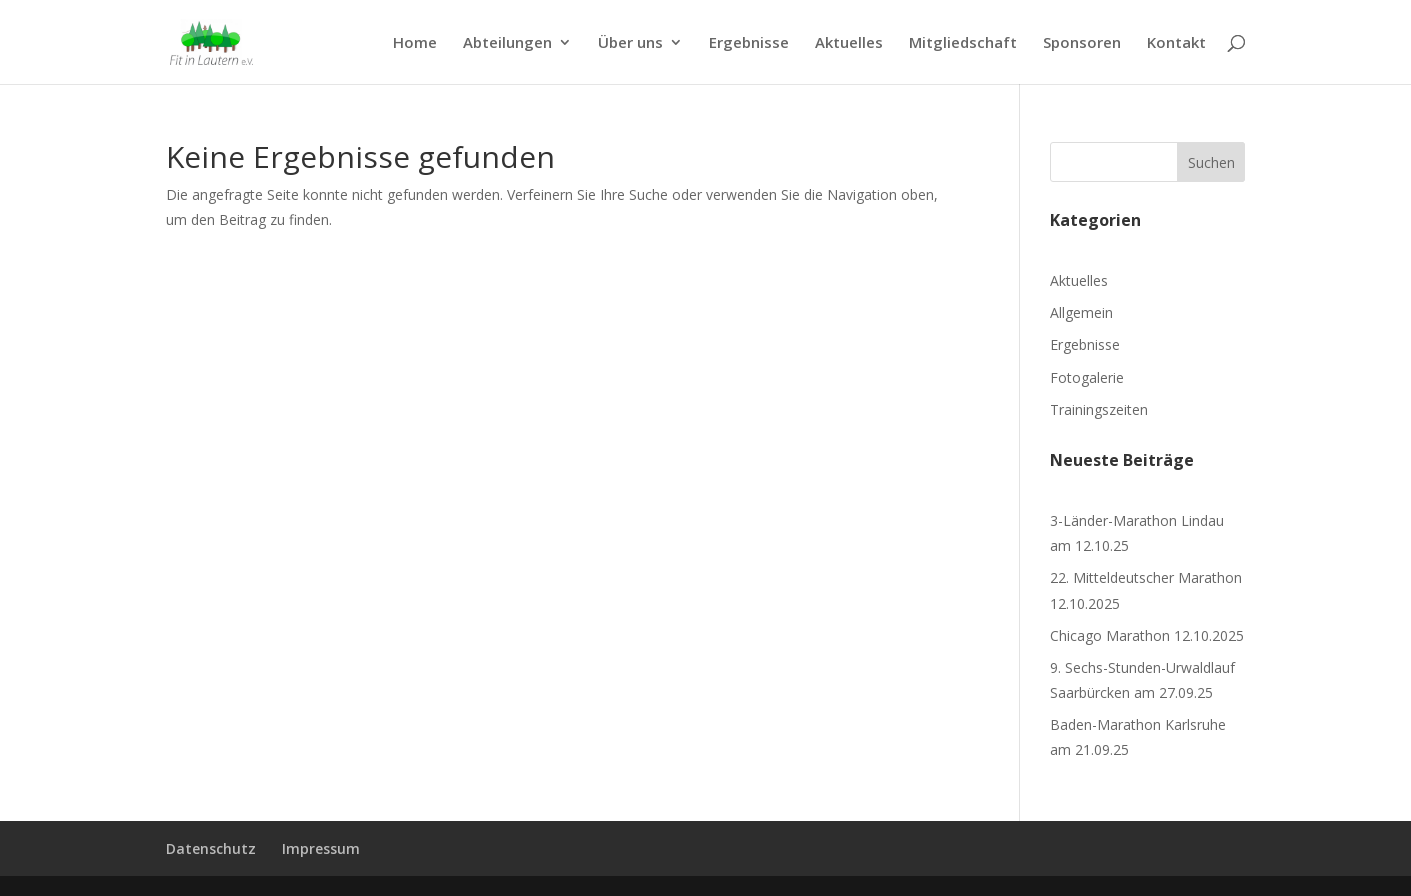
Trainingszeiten (1099, 409)
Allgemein (1081, 312)
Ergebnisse (749, 43)
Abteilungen (507, 43)
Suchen (1211, 162)
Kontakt (1176, 43)
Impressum (321, 848)
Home (415, 43)
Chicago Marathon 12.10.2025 (1147, 635)
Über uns (630, 43)
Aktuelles (849, 43)
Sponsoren (1082, 43)
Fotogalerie (1087, 377)
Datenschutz (211, 848)
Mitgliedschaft (963, 43)
